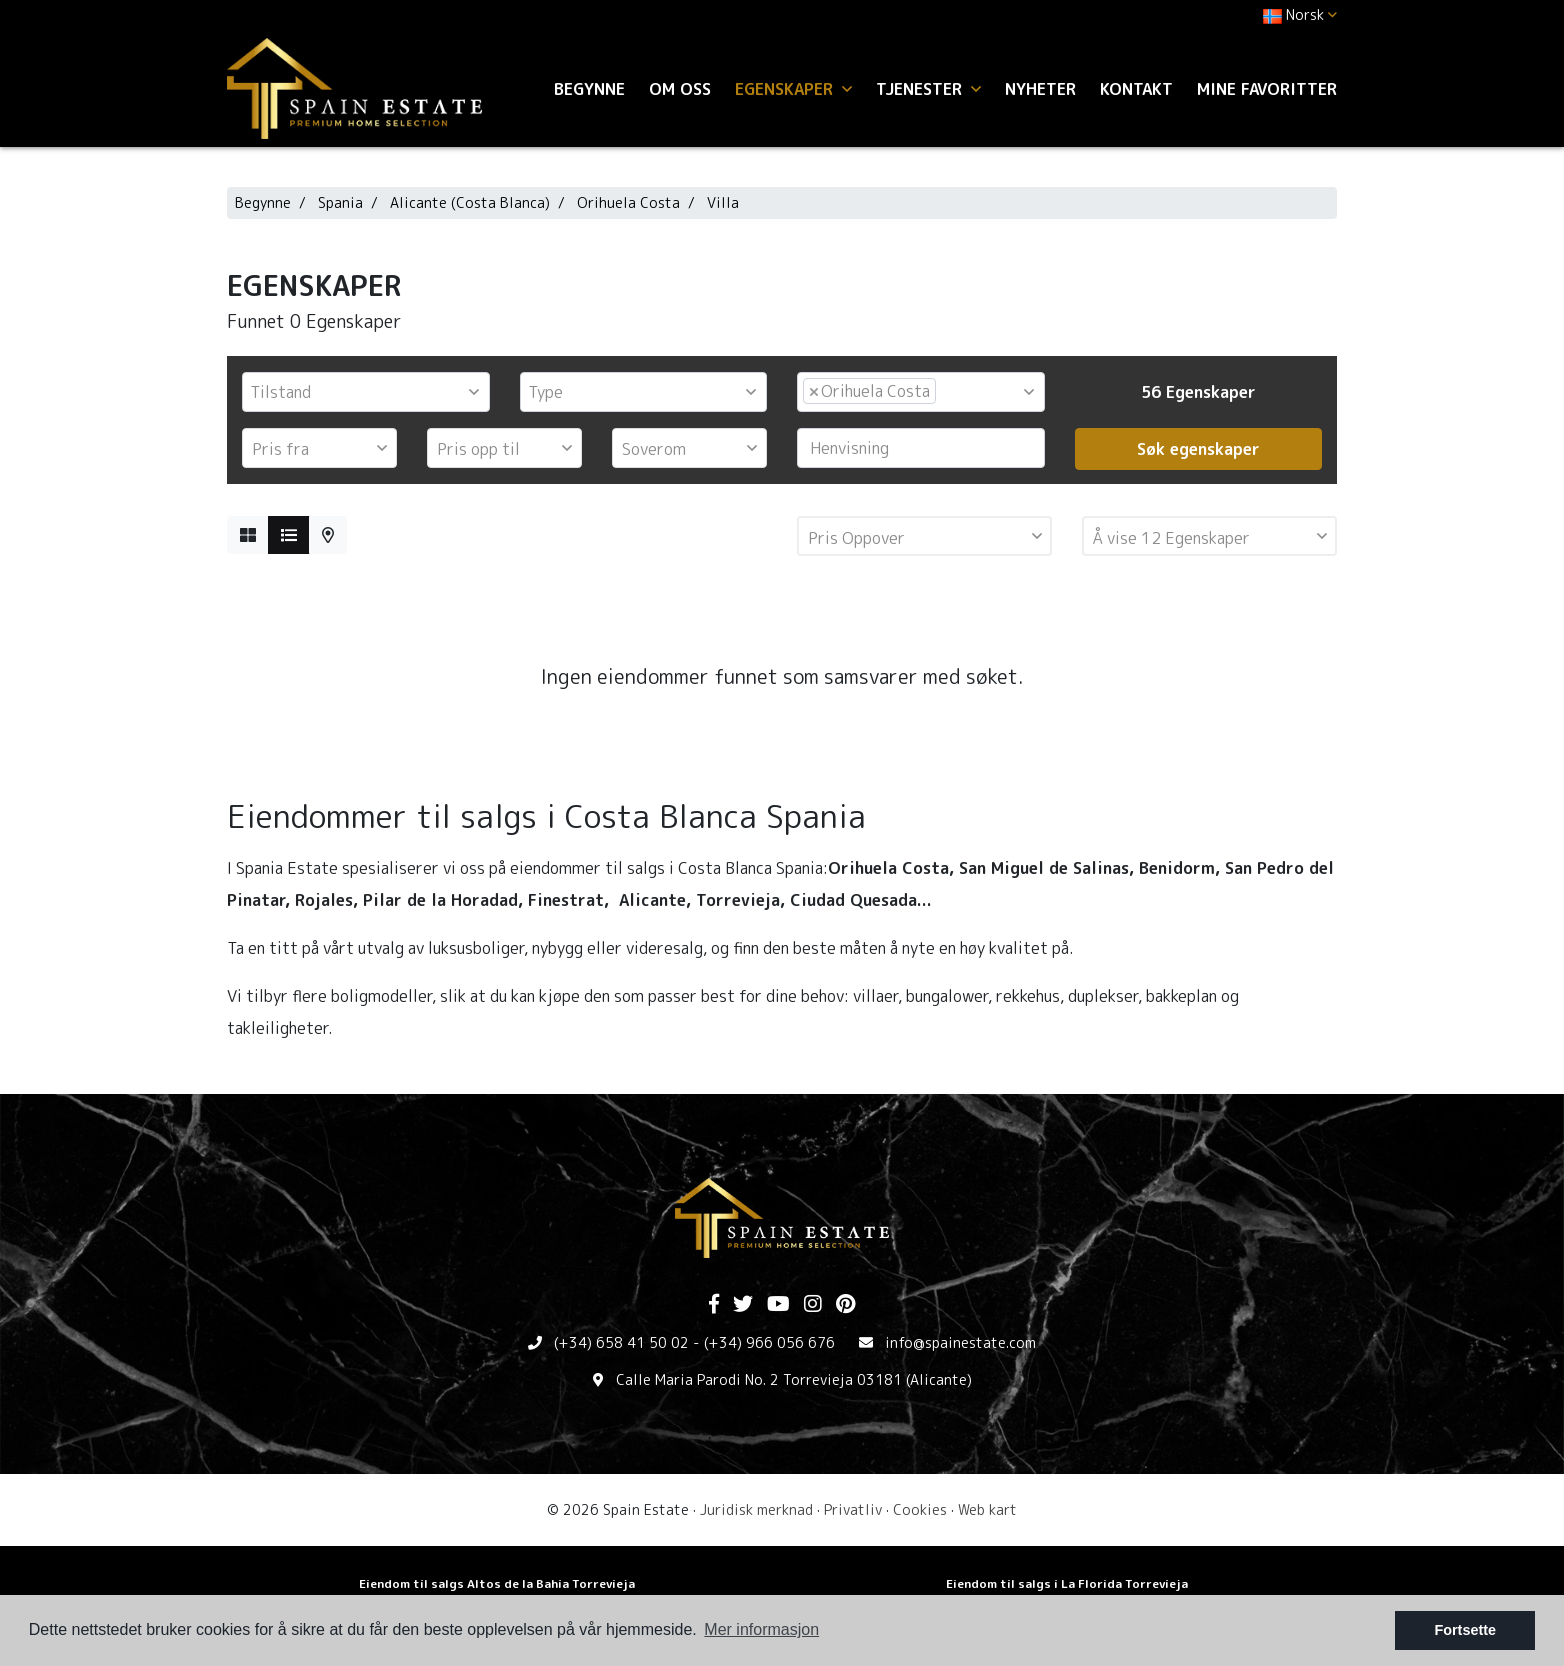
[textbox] (371, 392)
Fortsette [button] (1465, 1630)
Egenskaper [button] (793, 89)
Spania (340, 202)
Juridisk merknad (756, 1509)
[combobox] (366, 392)
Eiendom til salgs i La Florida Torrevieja (1067, 1583)
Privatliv (853, 1509)
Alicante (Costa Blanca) (470, 202)
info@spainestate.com (960, 1342)
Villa (723, 202)
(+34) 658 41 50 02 (621, 1342)
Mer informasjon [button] (761, 1629)
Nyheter (1040, 89)
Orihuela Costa (628, 202)
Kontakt (1136, 89)
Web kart (987, 1509)
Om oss (680, 89)
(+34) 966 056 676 (769, 1342)
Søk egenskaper (1198, 449)
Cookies (920, 1509)
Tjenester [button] (928, 89)
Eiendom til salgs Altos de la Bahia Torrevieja (497, 1583)
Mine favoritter (1267, 89)
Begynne (589, 89)
